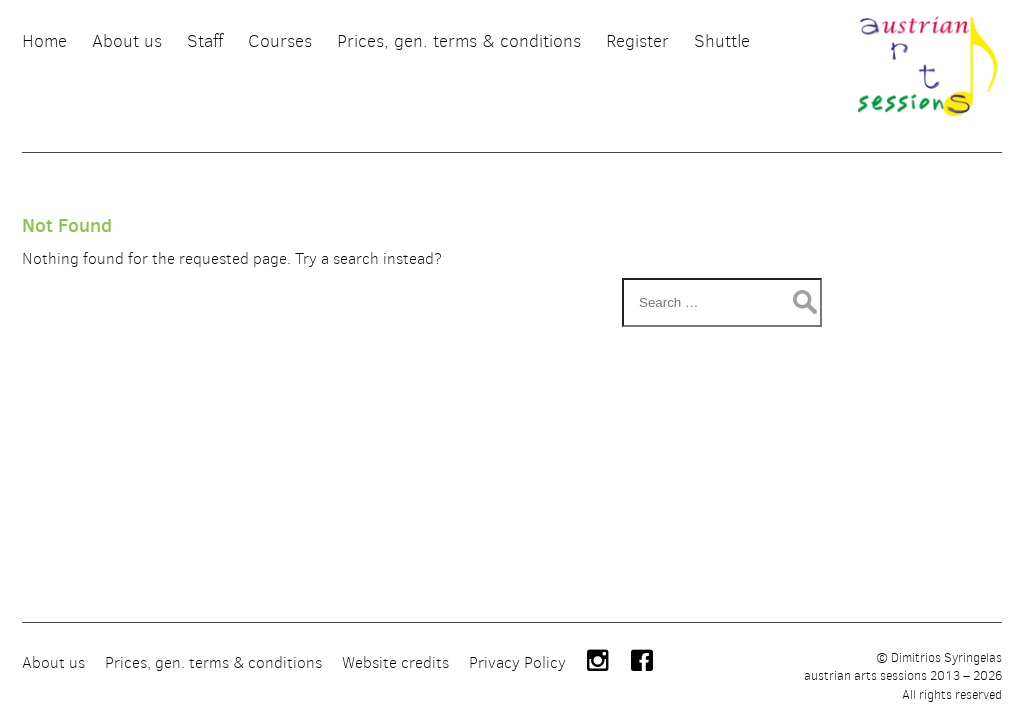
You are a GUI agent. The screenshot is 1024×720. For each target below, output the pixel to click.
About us (53, 662)
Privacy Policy (517, 662)
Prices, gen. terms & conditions (213, 662)
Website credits (395, 662)
